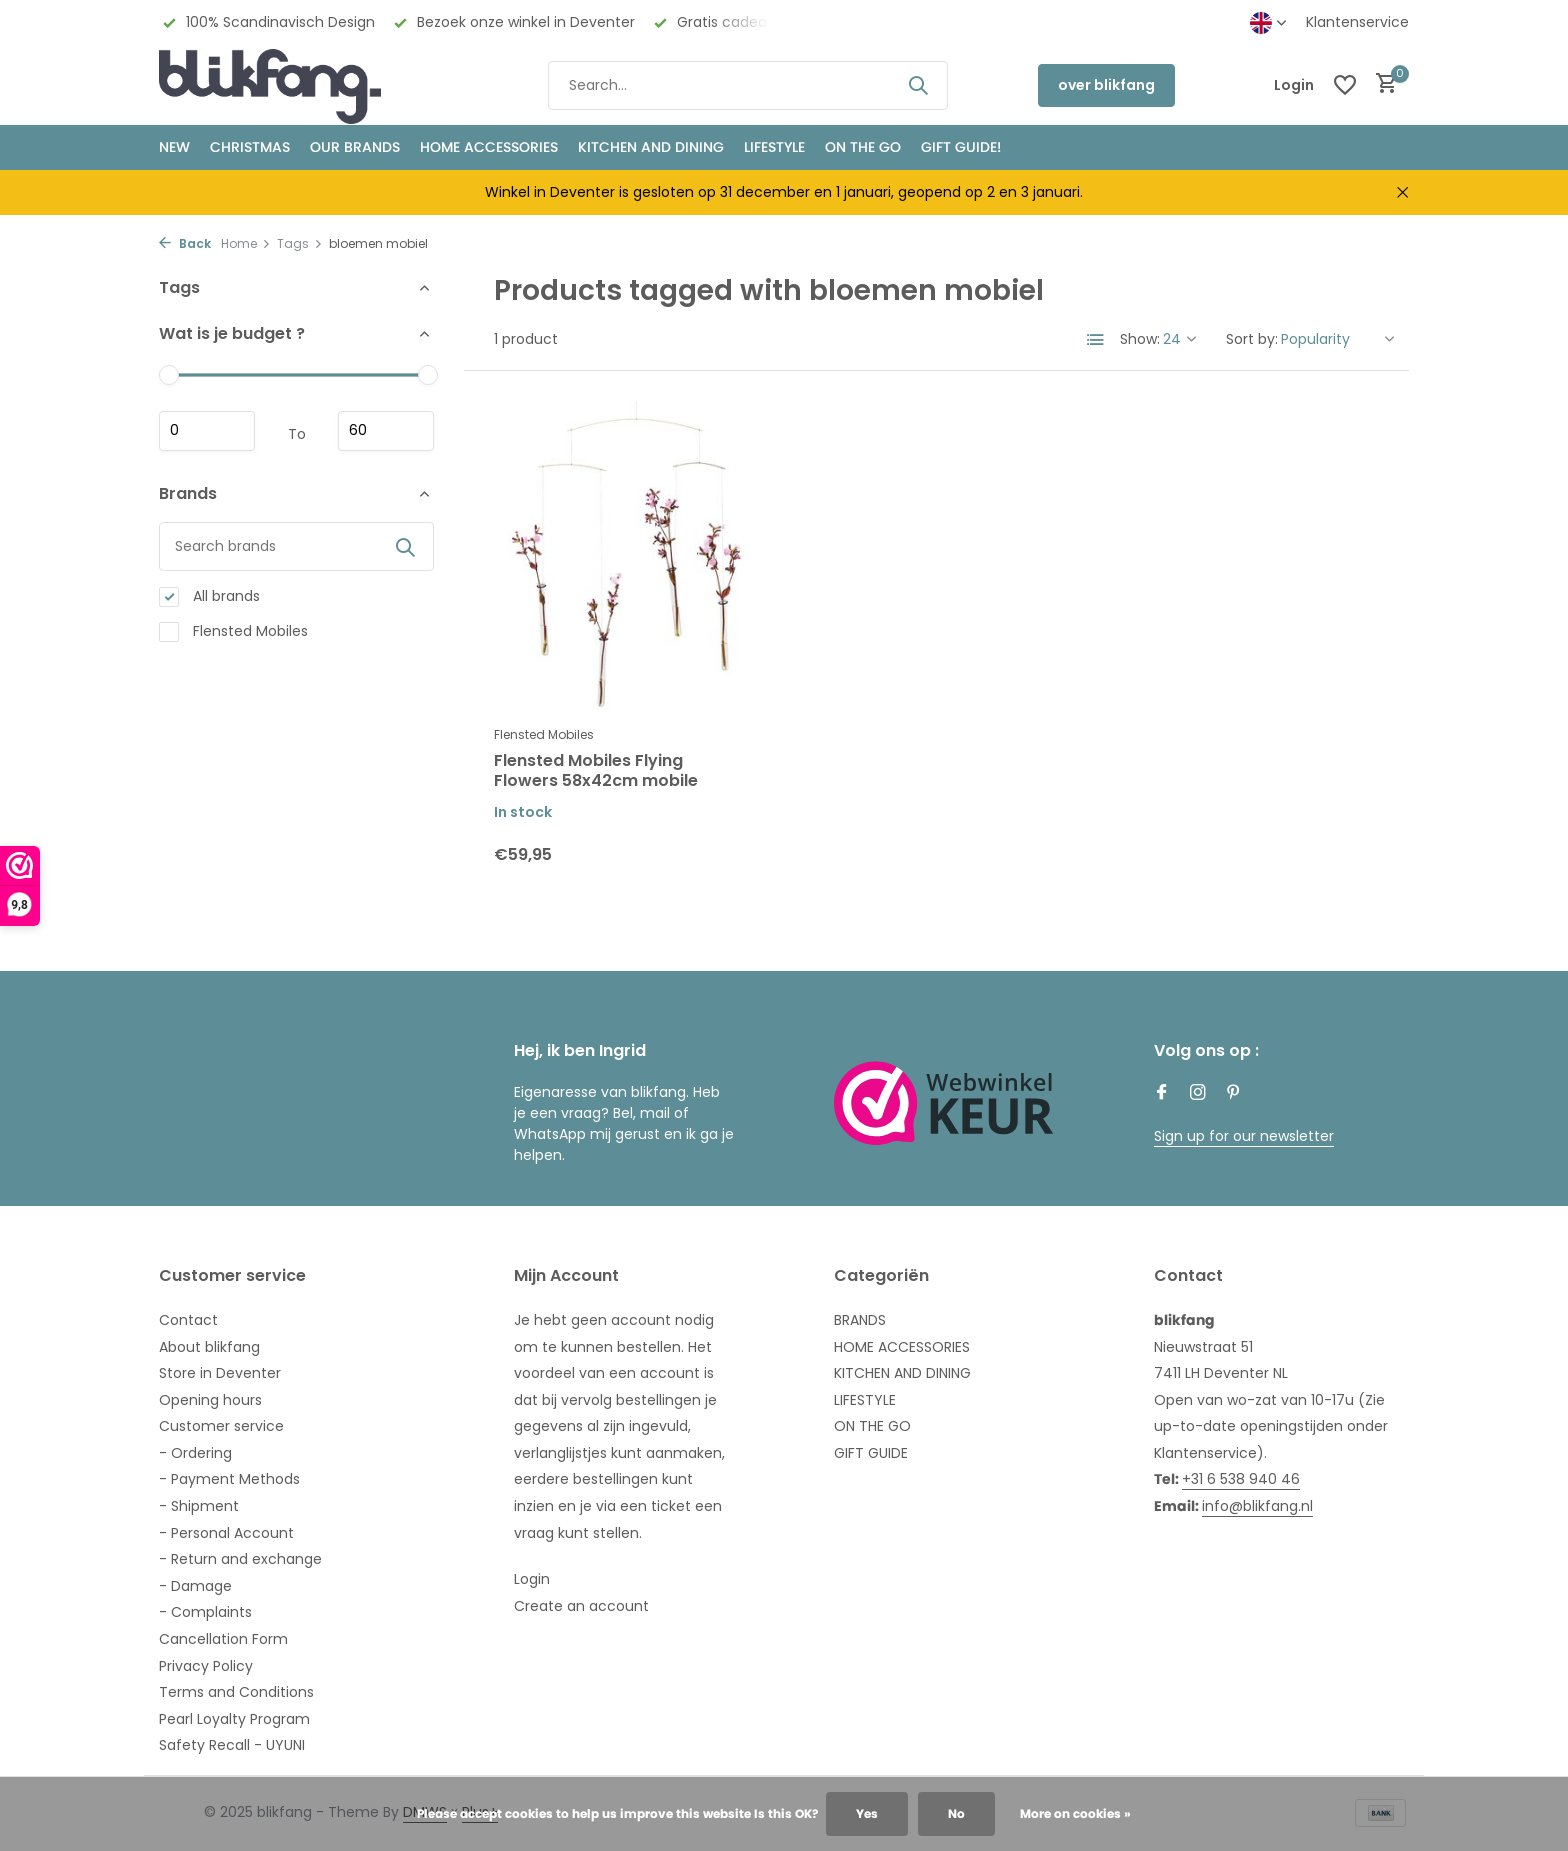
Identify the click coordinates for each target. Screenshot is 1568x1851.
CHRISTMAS (250, 147)
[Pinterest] (1234, 1094)
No (956, 1813)
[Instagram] (1198, 1094)
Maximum (386, 431)
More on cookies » (1075, 1813)
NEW (174, 147)
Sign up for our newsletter (1244, 1136)
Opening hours (210, 1400)
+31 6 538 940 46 (1241, 1479)
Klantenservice (1357, 22)
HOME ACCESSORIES (489, 147)
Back (185, 243)
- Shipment (199, 1506)
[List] (1096, 340)
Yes (867, 1813)
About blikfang (209, 1347)
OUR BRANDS (355, 147)
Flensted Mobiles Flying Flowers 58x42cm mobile (596, 772)
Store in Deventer (220, 1373)
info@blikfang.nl (1257, 1506)
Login (532, 1579)
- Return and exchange (240, 1559)
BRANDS (860, 1320)
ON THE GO (863, 147)
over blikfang (1106, 85)
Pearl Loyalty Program (234, 1719)
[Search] (748, 85)
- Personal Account (226, 1533)
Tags (300, 243)
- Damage (195, 1586)
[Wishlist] (1345, 85)
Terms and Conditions (236, 1692)
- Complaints (205, 1612)
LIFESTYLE (865, 1400)
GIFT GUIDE (871, 1453)
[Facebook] (1162, 1094)
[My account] (1294, 85)
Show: (1140, 339)
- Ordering (195, 1453)
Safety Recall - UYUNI (232, 1745)
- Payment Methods (229, 1479)
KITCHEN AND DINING (651, 147)
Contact (188, 1320)
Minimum (207, 431)
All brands (209, 596)
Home (246, 243)
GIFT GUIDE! (961, 147)
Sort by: (1252, 339)
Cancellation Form (223, 1639)
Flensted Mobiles (233, 631)
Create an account (581, 1606)
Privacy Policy (206, 1666)
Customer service (221, 1426)
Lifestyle (774, 147)
